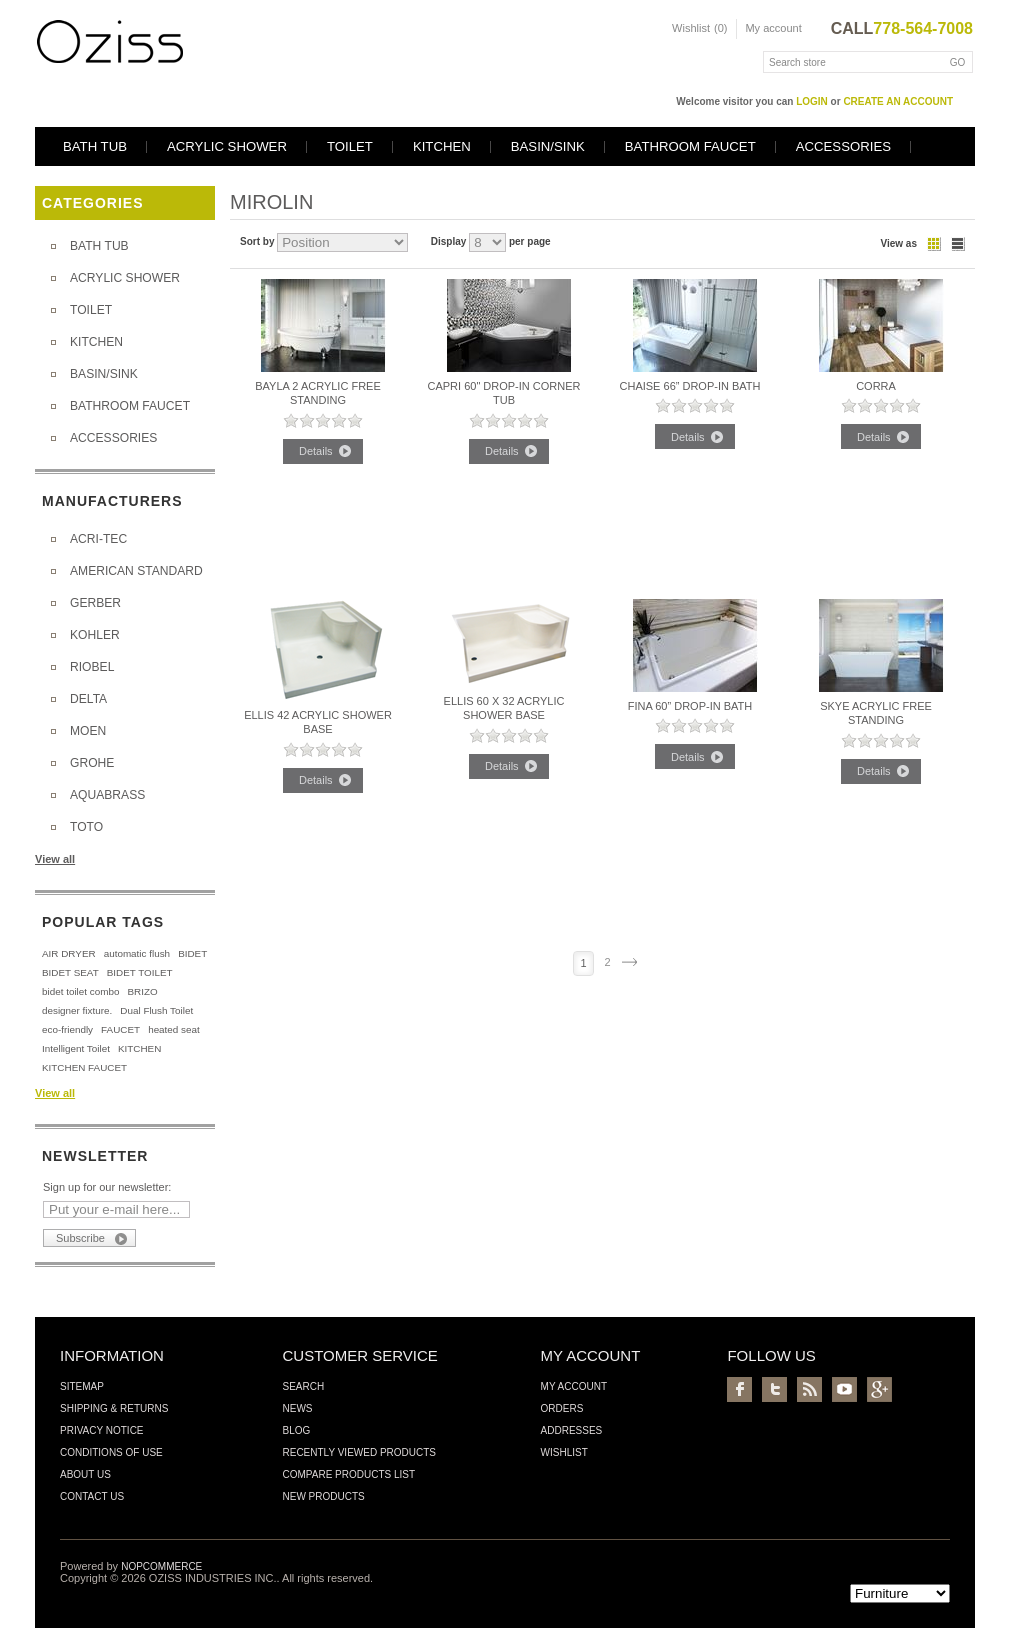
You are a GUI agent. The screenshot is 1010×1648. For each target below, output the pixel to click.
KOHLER (95, 635)
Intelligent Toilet (76, 1048)
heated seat (174, 1029)
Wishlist (564, 1452)
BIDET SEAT (70, 972)
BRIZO (142, 991)
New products (323, 1496)
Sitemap (82, 1386)
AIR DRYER (69, 953)
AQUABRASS (107, 795)
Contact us (92, 1496)
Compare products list (348, 1474)
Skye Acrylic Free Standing (876, 713)
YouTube (844, 1389)
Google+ (879, 1389)
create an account (898, 101)
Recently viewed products (359, 1452)
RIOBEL (92, 667)
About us (85, 1474)
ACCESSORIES (843, 146)
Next (629, 962)
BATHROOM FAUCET (690, 146)
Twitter (774, 1389)
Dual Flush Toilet (156, 1010)
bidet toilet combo (80, 991)
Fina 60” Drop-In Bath (690, 706)
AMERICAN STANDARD (136, 571)
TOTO (86, 827)
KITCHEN (442, 146)
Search (303, 1386)
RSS (809, 1389)
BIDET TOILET (140, 972)
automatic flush (137, 953)
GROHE (92, 763)
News (297, 1408)
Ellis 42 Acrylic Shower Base (318, 722)
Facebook (739, 1389)
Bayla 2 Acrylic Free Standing (318, 393)
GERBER (95, 603)
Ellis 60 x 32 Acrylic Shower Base (504, 708)
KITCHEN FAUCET (84, 1067)
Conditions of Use (111, 1452)
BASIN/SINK (548, 146)
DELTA (88, 699)
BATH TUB (95, 146)
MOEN (88, 731)
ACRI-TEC (98, 539)
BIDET (192, 953)
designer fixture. (77, 1010)
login (812, 101)
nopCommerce (161, 1566)
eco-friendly (67, 1029)
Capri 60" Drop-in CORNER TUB (503, 393)
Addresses (572, 1430)
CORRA (876, 386)
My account (773, 28)
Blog (296, 1430)
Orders (562, 1408)
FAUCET (120, 1029)
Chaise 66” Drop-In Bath (690, 386)
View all (55, 859)
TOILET (350, 146)
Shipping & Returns (114, 1408)
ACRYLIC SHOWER (227, 146)
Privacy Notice (102, 1430)
